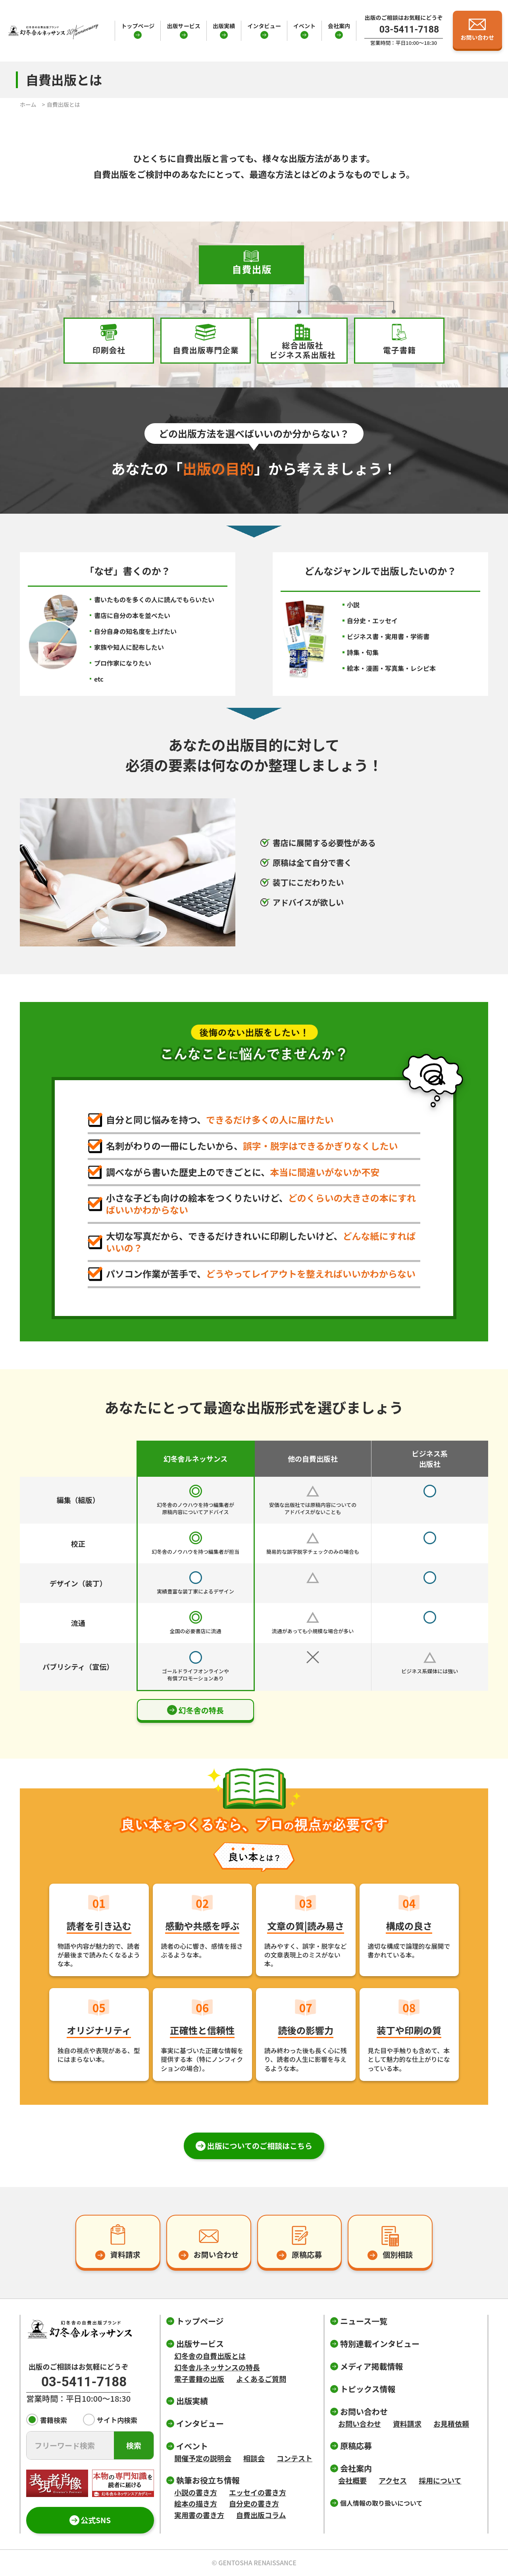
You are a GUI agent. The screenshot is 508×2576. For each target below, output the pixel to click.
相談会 (254, 2458)
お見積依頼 (451, 2423)
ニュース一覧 (363, 2321)
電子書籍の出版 (199, 2379)
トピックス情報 (367, 2389)
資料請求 (407, 2423)
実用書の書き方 (199, 2515)
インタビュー (264, 26)
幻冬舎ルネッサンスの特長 (217, 2367)
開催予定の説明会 (202, 2458)
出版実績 (224, 26)
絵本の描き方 (195, 2503)
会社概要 (352, 2480)
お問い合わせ (359, 2423)
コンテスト (294, 2458)
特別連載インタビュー (379, 2343)
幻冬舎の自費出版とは (210, 2356)
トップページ (137, 26)
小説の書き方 (195, 2492)
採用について (440, 2480)
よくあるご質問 (261, 2379)
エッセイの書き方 (257, 2492)
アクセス (393, 2480)
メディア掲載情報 (371, 2366)
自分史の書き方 (254, 2503)
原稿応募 (356, 2445)
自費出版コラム (261, 2515)
